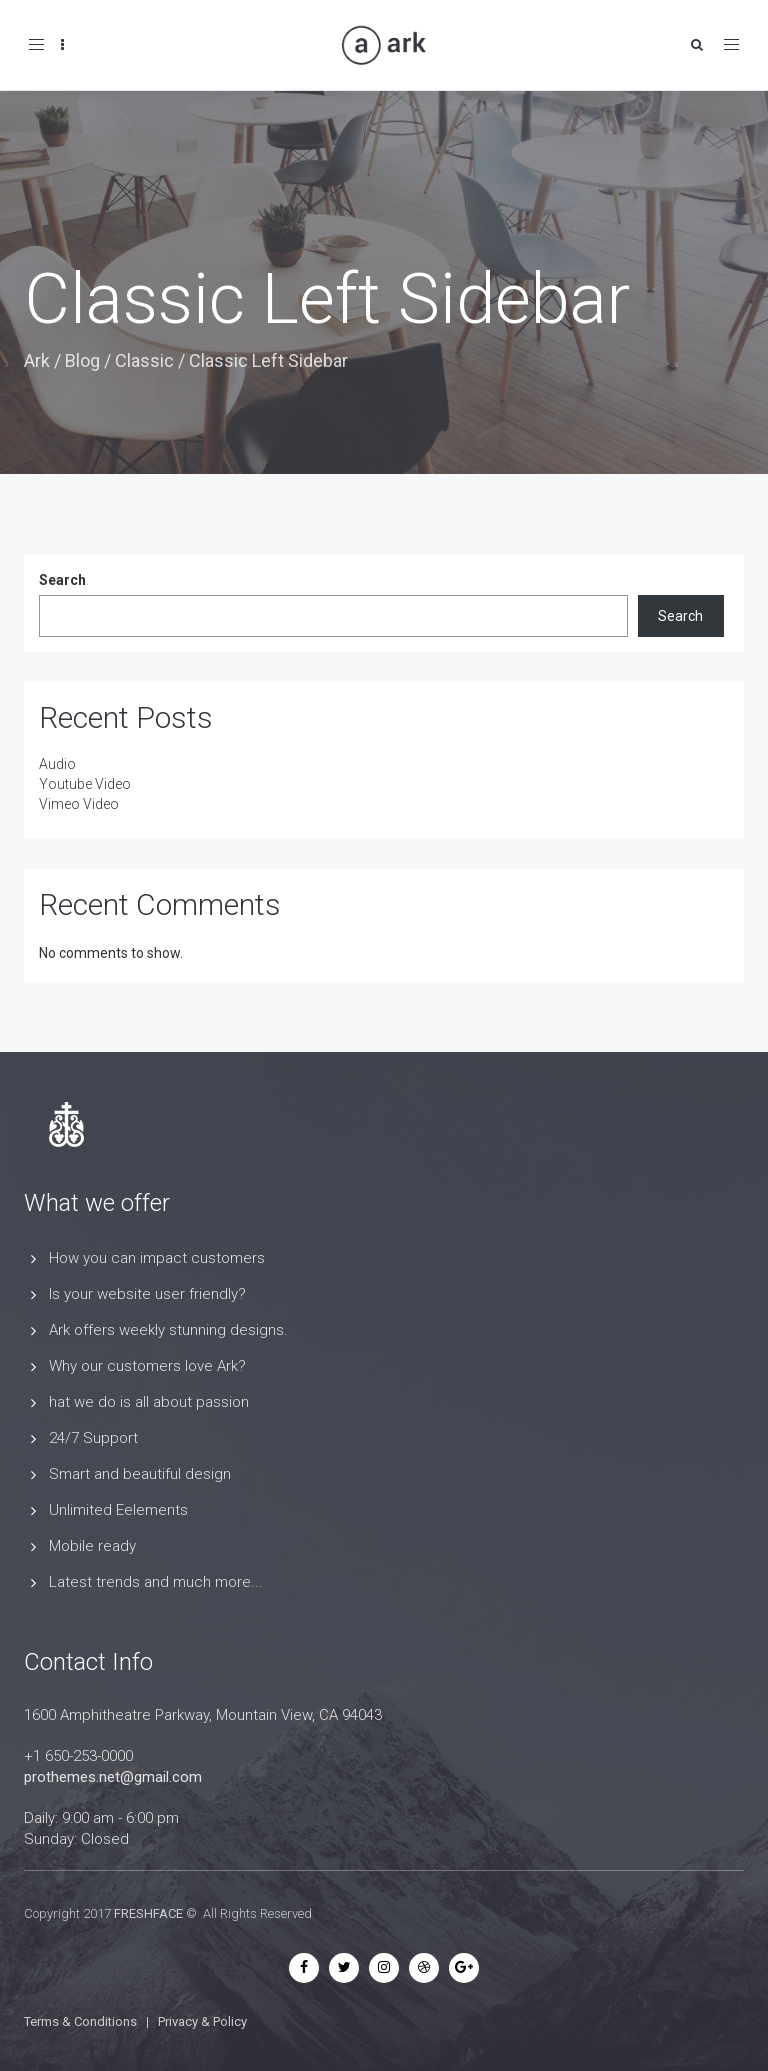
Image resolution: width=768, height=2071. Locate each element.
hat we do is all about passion (149, 1402)
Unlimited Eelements (118, 1510)
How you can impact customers (157, 1258)
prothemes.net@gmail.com (113, 1777)
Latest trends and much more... (156, 1582)
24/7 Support (93, 1438)
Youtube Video (85, 784)
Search (62, 580)
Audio (57, 764)
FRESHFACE (148, 1913)
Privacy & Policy (202, 2021)
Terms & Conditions (80, 2021)
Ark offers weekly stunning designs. (168, 1330)
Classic (144, 360)
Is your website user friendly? (147, 1294)
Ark (37, 360)
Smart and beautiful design (140, 1474)
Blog (82, 360)
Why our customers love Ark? (147, 1366)
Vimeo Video (79, 804)
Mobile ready (92, 1546)
